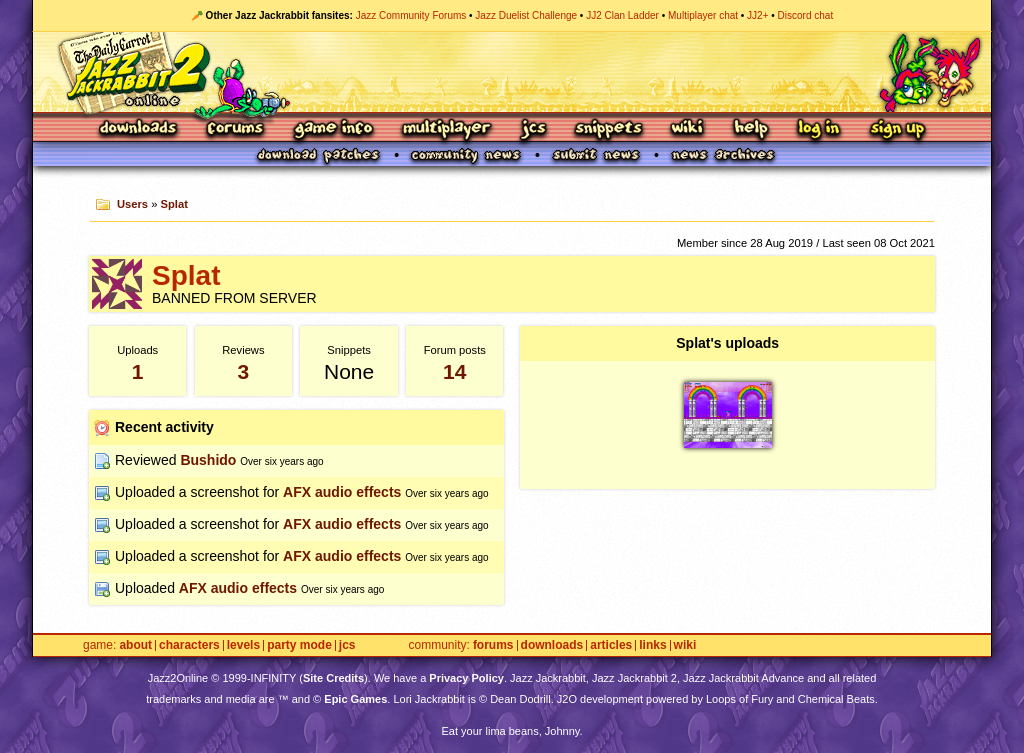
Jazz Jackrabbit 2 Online (511, 72)
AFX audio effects (342, 492)
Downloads (139, 129)
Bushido (208, 460)
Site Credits (333, 678)
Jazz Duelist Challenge (526, 15)
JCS (533, 129)
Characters (189, 645)
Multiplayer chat (703, 15)
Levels (243, 645)
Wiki (688, 129)
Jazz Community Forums (411, 15)
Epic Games (355, 699)
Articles (611, 645)
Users (132, 204)
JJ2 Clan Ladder (622, 15)
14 (454, 371)
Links (652, 645)
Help (751, 129)
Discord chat (806, 15)
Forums (236, 129)
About (135, 645)
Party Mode (299, 645)
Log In (819, 129)
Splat (174, 204)
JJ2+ (757, 15)
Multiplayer (446, 129)
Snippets (609, 129)
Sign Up (897, 129)
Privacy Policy (466, 678)
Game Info (333, 129)
